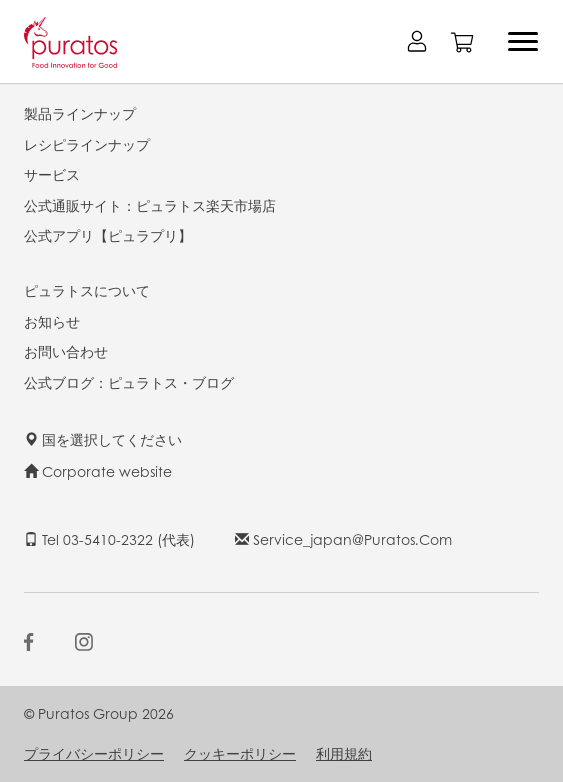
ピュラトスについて (87, 290)
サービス (52, 174)
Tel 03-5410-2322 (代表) (109, 539)
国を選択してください (103, 439)
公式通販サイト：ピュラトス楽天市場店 (150, 205)
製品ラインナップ (80, 113)
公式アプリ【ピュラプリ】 (108, 235)
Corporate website (98, 471)
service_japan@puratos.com (343, 539)
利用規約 (344, 753)
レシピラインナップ (87, 144)
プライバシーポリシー (94, 753)
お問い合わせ (66, 351)
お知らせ (52, 321)
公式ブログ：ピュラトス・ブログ (129, 382)
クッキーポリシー (240, 753)
